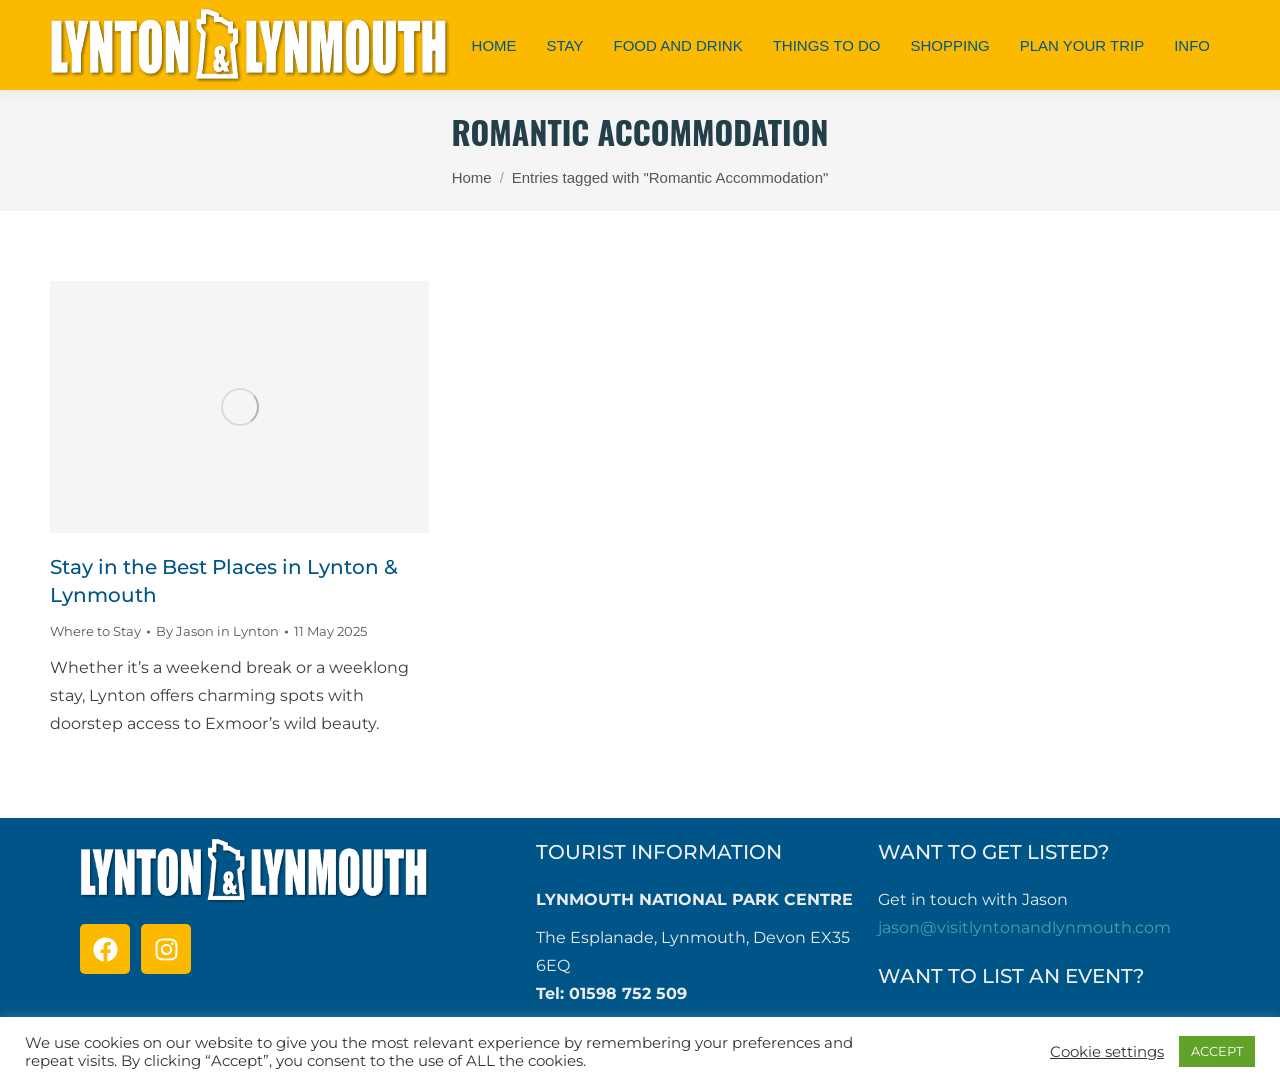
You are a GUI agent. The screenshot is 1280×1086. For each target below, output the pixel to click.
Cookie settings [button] (1107, 1052)
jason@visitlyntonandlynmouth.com (1024, 927)
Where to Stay (95, 631)
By (217, 631)
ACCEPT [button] (1217, 1051)
